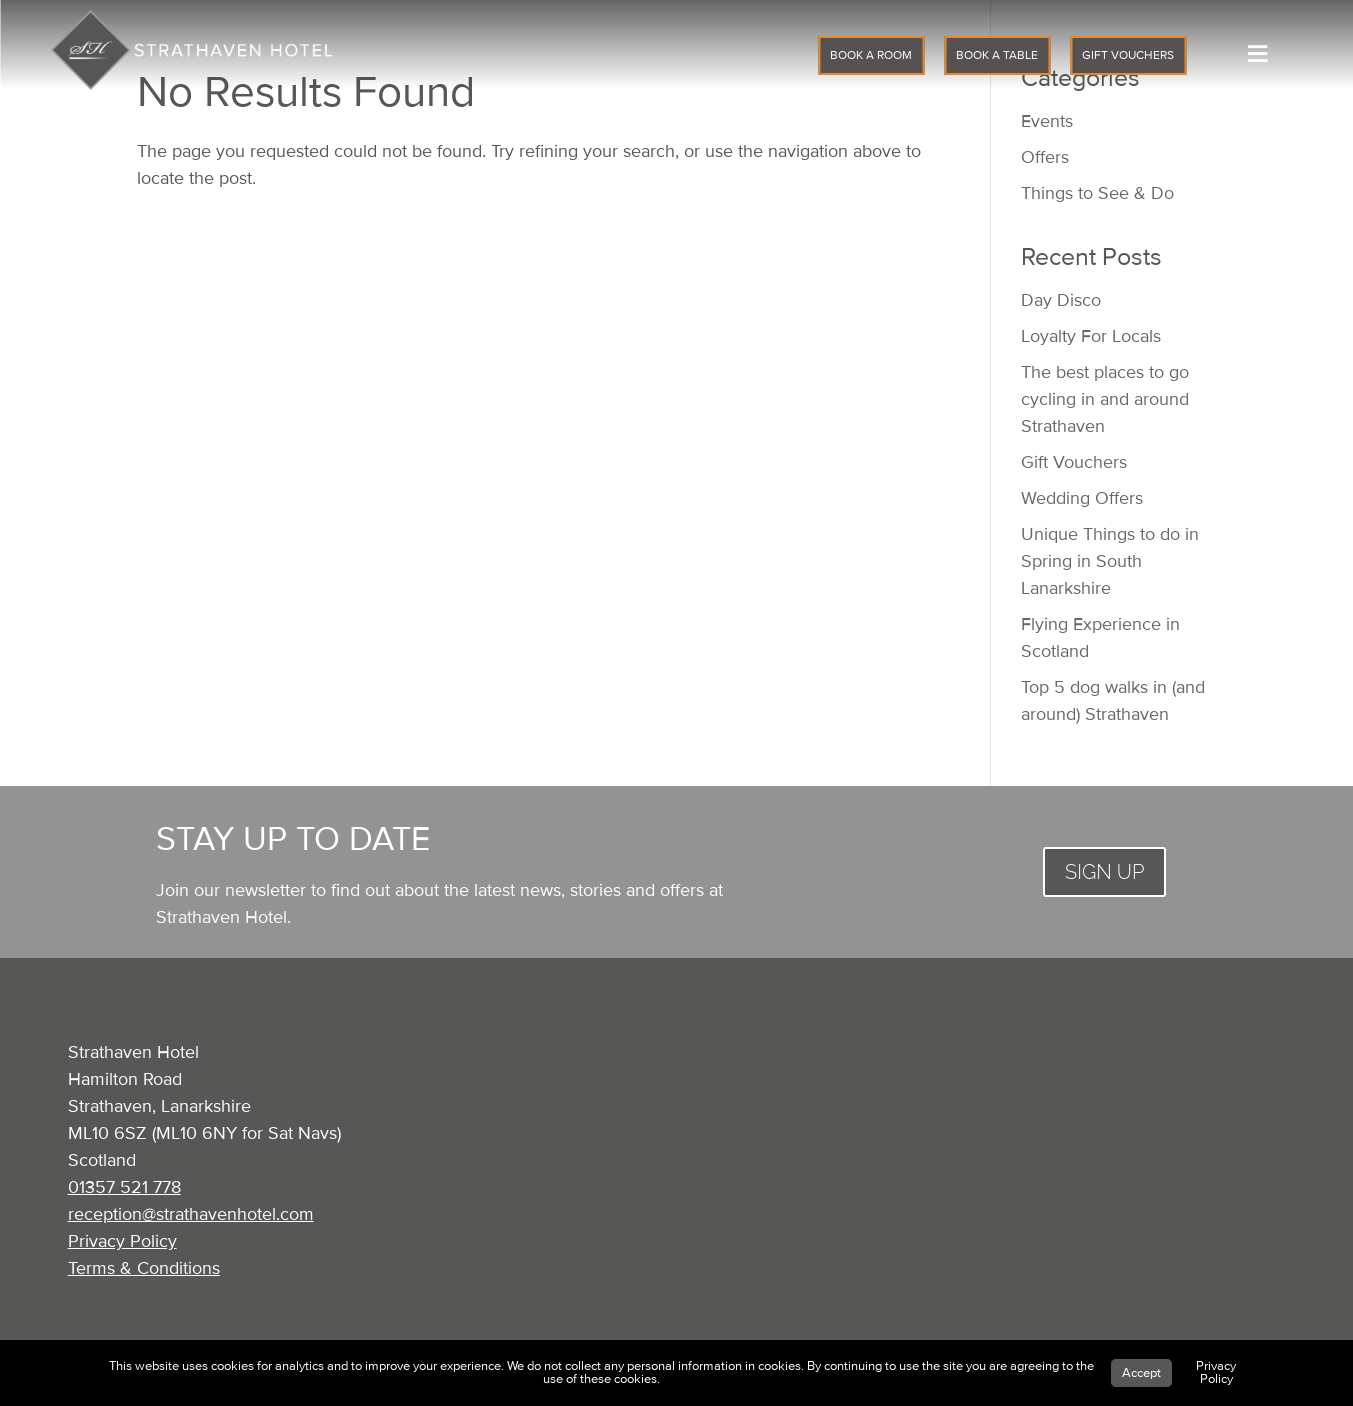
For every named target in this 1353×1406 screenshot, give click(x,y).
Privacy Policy (122, 1241)
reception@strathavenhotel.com (191, 1214)
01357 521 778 (124, 1187)
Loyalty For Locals (1091, 336)
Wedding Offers (1082, 498)
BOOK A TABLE (997, 55)
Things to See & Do (1097, 193)
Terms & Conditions (144, 1268)
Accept (1141, 1373)
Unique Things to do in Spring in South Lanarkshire (1110, 561)
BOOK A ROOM (871, 55)
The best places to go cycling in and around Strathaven (1105, 399)
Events (1047, 121)
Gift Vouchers (1074, 462)
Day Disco (1061, 300)
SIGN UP (1104, 872)
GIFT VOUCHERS (1128, 55)
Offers (1045, 157)
